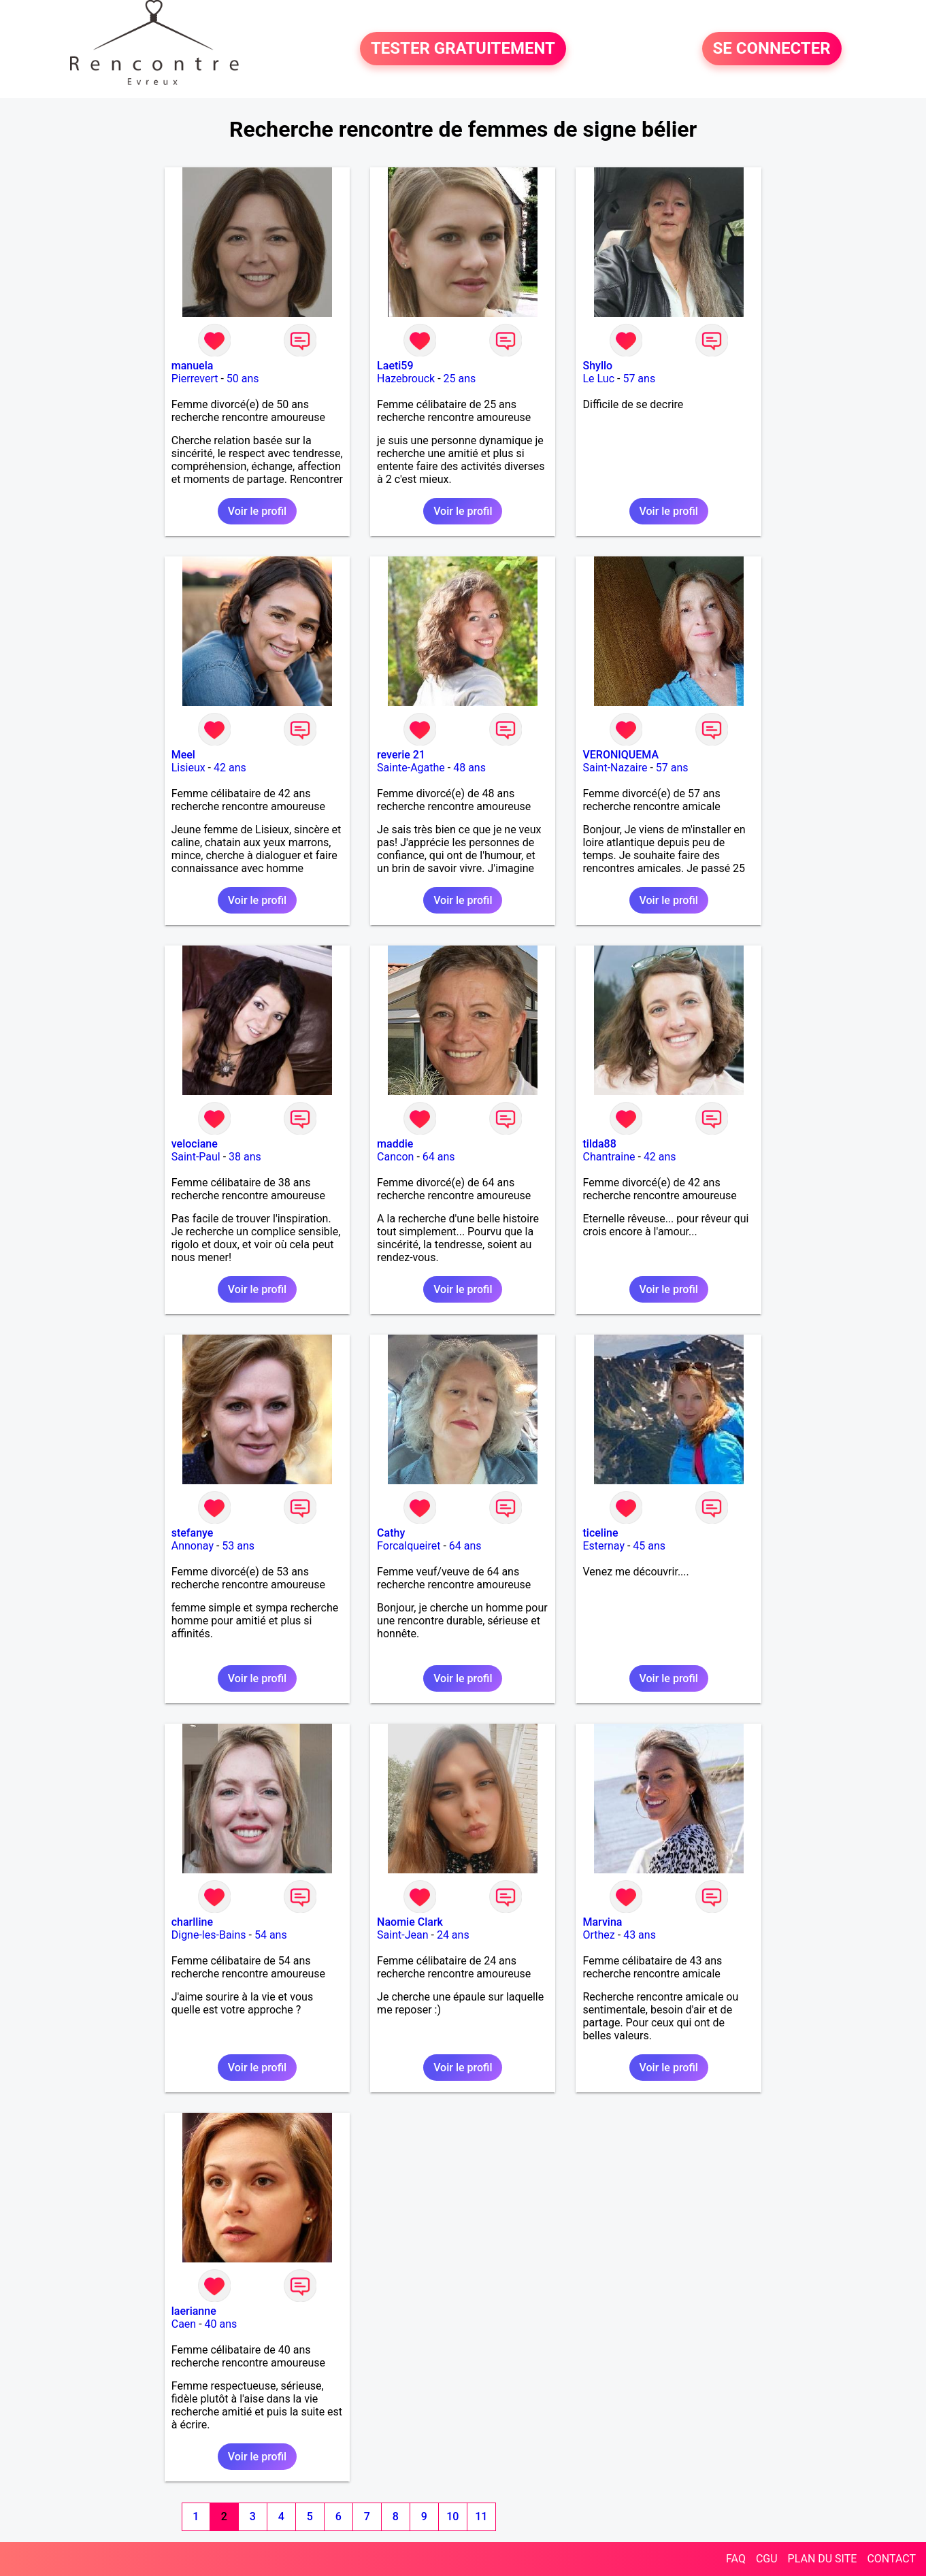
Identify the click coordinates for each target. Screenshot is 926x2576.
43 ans (639, 1934)
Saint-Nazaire (614, 767)
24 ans (453, 1934)
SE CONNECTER (772, 48)
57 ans (639, 378)
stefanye (192, 1532)
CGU (767, 2558)
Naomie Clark (410, 1922)
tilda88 (599, 1143)
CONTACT (891, 2558)
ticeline (600, 1532)
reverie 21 (401, 754)
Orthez (598, 1934)
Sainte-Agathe (411, 767)
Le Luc (598, 378)
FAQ (736, 2558)
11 (481, 2516)
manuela (192, 365)
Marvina (602, 1922)
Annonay (192, 1545)
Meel (183, 754)
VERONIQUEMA (620, 754)
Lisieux (188, 767)
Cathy (391, 1532)
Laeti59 (395, 365)
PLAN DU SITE (822, 2558)
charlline (192, 1922)
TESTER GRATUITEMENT (463, 48)
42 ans (230, 767)
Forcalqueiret (408, 1545)
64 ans (439, 1156)
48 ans (469, 767)
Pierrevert (194, 378)
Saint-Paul (195, 1156)
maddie (395, 1143)
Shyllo (597, 365)
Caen (183, 2324)
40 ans (221, 2324)
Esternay (603, 1545)
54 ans (270, 1934)
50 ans (243, 378)
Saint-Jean (402, 1934)
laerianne (193, 2311)
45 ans (649, 1545)
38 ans (245, 1156)
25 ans (460, 378)
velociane (194, 1143)
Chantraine (608, 1156)
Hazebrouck (406, 378)
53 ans (238, 1545)
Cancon (395, 1156)
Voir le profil (257, 511)
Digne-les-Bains (208, 1934)
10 (452, 2516)
